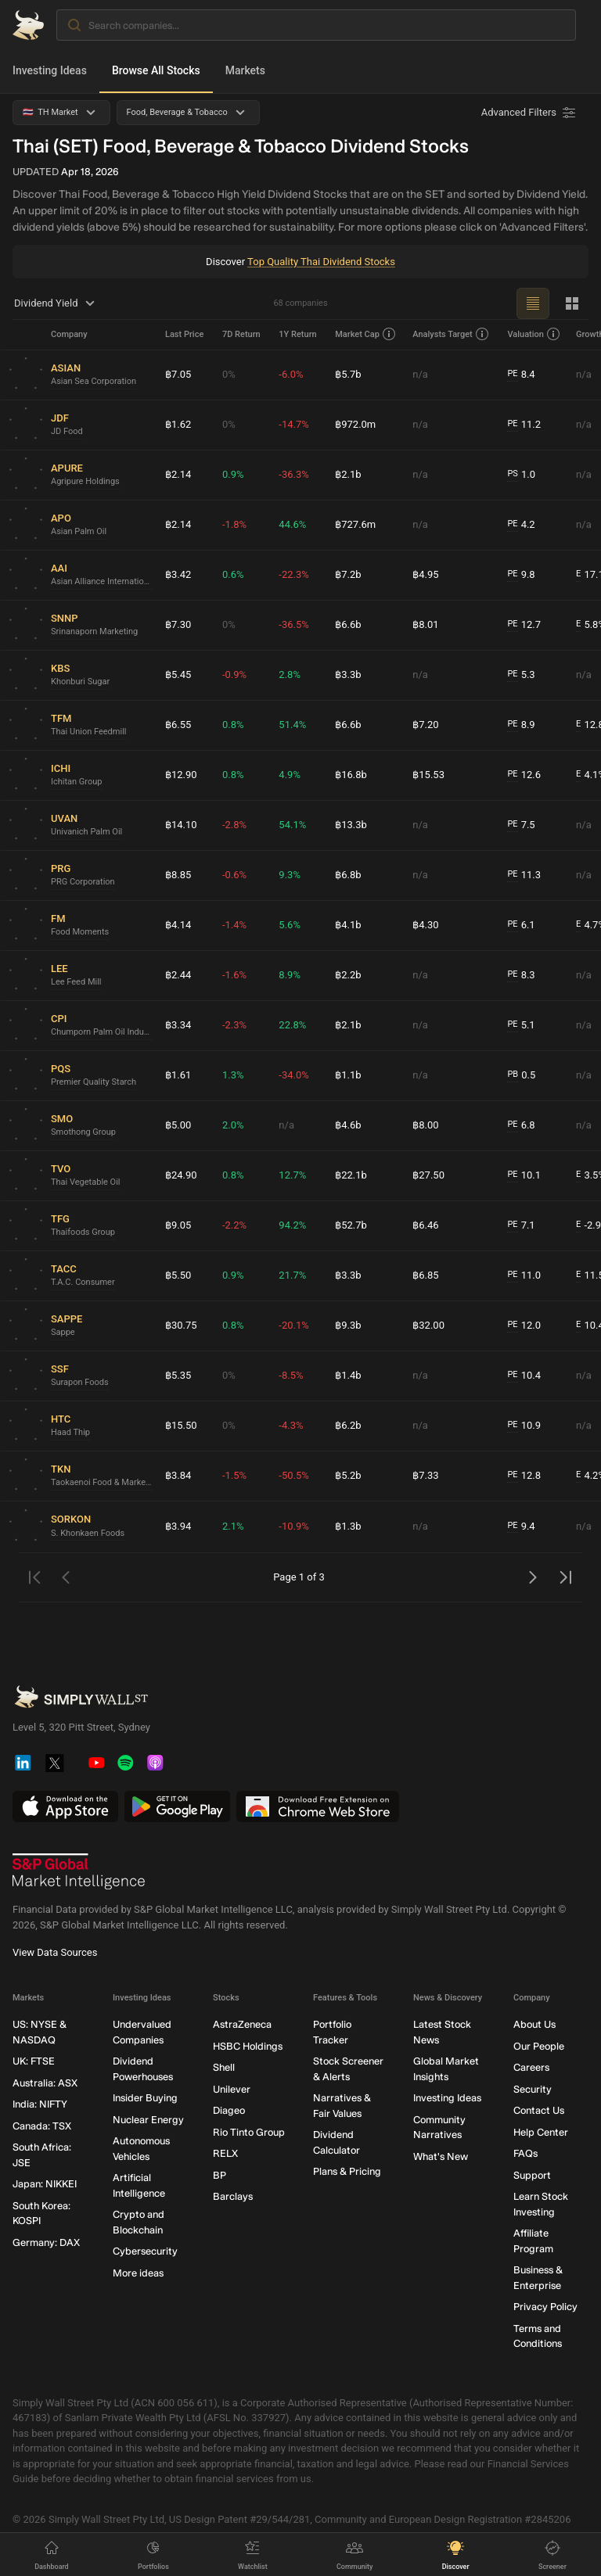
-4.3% (291, 1425)
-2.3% (234, 1025)
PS (512, 473)
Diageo (229, 2110)
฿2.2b (348, 975)
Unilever (231, 2088)
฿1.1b (348, 1075)
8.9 (520, 725)
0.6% (233, 574)
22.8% (292, 1025)
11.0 (524, 1275)
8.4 (520, 375)
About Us (534, 2024)
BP (219, 2174)
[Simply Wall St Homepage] (28, 25)
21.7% (292, 1275)
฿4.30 (425, 925)
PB (512, 1074)
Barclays (233, 2196)
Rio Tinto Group (249, 2131)
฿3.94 (178, 1526)
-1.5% (234, 1475)
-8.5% (291, 1375)
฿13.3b (351, 825)
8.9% (289, 975)
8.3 (520, 975)
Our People (538, 2045)
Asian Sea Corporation (93, 381)
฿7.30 (178, 624)
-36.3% (293, 474)
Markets (245, 70)
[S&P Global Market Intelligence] (79, 1871)
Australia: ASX (45, 2082)
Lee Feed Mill (76, 982)
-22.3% (293, 574)
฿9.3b (348, 1325)
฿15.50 (181, 1425)
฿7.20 (425, 724)
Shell (224, 2067)
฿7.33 (425, 1475)
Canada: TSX (42, 2125)
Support (532, 2174)
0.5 (521, 1075)
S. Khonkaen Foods (87, 1533)
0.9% (233, 474)
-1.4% (234, 925)
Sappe (63, 1332)
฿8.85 (178, 875)
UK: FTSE (34, 2061)
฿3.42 (178, 574)
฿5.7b (348, 374)
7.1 (520, 1225)
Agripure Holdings (85, 481)
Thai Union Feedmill (88, 732)
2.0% (233, 1125)
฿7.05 (178, 374)
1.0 (521, 475)
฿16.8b (351, 774)
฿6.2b (348, 1425)
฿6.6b (348, 624)
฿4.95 (425, 574)
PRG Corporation (83, 882)
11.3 (524, 875)
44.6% (292, 524)
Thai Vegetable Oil (86, 1182)
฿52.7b (351, 1225)
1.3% (233, 1075)
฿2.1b (348, 474)
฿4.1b (348, 925)
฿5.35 (178, 1375)
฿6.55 (178, 724)
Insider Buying (145, 2098)
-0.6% (234, 875)
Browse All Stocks (156, 70)
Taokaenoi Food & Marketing (102, 1482)
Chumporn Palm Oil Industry (102, 1032)
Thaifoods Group (83, 1232)
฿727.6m (355, 524)
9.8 (520, 575)
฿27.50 (428, 1175)
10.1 (524, 1175)
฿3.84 (178, 1475)
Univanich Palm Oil (86, 832)
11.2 (524, 425)
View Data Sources (55, 1952)
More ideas (138, 2272)
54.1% (292, 825)
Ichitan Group (77, 782)
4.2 (520, 525)
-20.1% (293, 1325)
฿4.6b (348, 1125)
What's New (440, 2156)
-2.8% (234, 825)
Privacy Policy (545, 2306)
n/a (420, 374)
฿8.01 (425, 624)
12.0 (524, 1325)
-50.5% (293, 1475)
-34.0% (293, 1075)
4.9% (289, 774)
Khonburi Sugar (80, 681)
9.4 (520, 1526)
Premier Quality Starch (93, 1082)
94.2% (292, 1225)
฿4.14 (178, 925)
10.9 (524, 1426)
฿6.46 (425, 1225)
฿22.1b (351, 1175)
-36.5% (293, 624)
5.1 (520, 1025)
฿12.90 (181, 774)
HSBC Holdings (248, 2045)
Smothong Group (83, 1132)
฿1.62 (178, 424)
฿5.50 (178, 1275)
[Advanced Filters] (529, 112)
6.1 (520, 925)
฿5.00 (178, 1125)
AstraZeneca (242, 2024)
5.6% (289, 925)
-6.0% (291, 374)
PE (512, 373)
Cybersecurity (145, 2251)
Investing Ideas (50, 70)
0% (229, 374)
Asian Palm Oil (78, 531)
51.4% (292, 724)
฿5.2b (348, 1475)
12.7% (292, 1175)
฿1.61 (178, 1075)
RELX (225, 2153)
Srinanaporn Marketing (94, 631)
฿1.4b (348, 1375)
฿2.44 (178, 975)
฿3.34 (178, 1025)
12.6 (524, 775)
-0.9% (234, 674)
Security (532, 2088)
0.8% (233, 724)
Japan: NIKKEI (45, 2184)
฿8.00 (425, 1125)
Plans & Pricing (347, 2171)
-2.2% (234, 1225)
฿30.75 (181, 1325)
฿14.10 (181, 825)
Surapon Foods (80, 1382)
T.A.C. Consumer (83, 1282)
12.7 (524, 625)
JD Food (67, 431)
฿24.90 (181, 1175)
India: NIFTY (40, 2104)
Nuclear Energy (148, 2119)
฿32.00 (428, 1325)
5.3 (520, 675)
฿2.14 (178, 474)
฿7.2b (348, 574)
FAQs (525, 2153)
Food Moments (80, 932)
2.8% (289, 674)
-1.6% (234, 975)
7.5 (520, 825)
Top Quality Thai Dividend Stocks (321, 261)
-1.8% (234, 524)
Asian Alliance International (102, 581)
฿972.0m (355, 424)
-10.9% (293, 1526)
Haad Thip (70, 1432)
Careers (531, 2067)
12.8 (524, 1476)
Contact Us (538, 2110)
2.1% (233, 1526)
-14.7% (293, 424)
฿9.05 (178, 1225)
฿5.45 (178, 674)
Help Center (540, 2131)
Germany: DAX (46, 2242)
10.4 (524, 1376)
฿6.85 (425, 1275)
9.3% (289, 875)
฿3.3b (348, 674)
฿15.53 (428, 774)
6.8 (520, 1125)
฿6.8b (348, 875)
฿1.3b (348, 1526)
